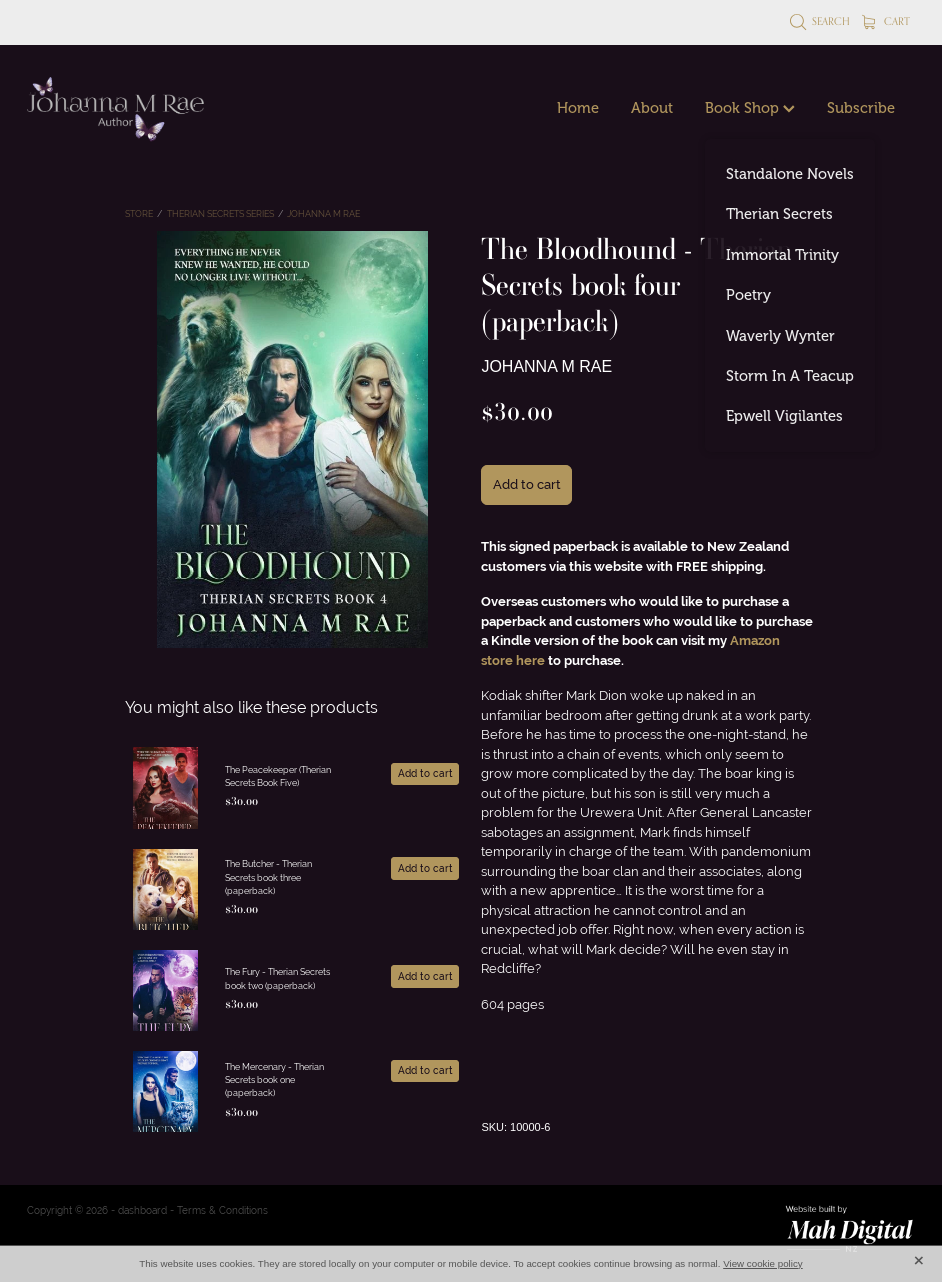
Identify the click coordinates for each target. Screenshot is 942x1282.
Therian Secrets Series (220, 214)
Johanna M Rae (323, 214)
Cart (886, 21)
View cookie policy (763, 1263)
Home (578, 108)
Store (139, 214)
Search (820, 21)
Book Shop (750, 108)
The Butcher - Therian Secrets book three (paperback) (268, 877)
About (652, 108)
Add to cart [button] (527, 484)
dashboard (142, 1210)
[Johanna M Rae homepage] (116, 109)
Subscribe (861, 108)
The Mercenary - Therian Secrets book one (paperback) (274, 1080)
